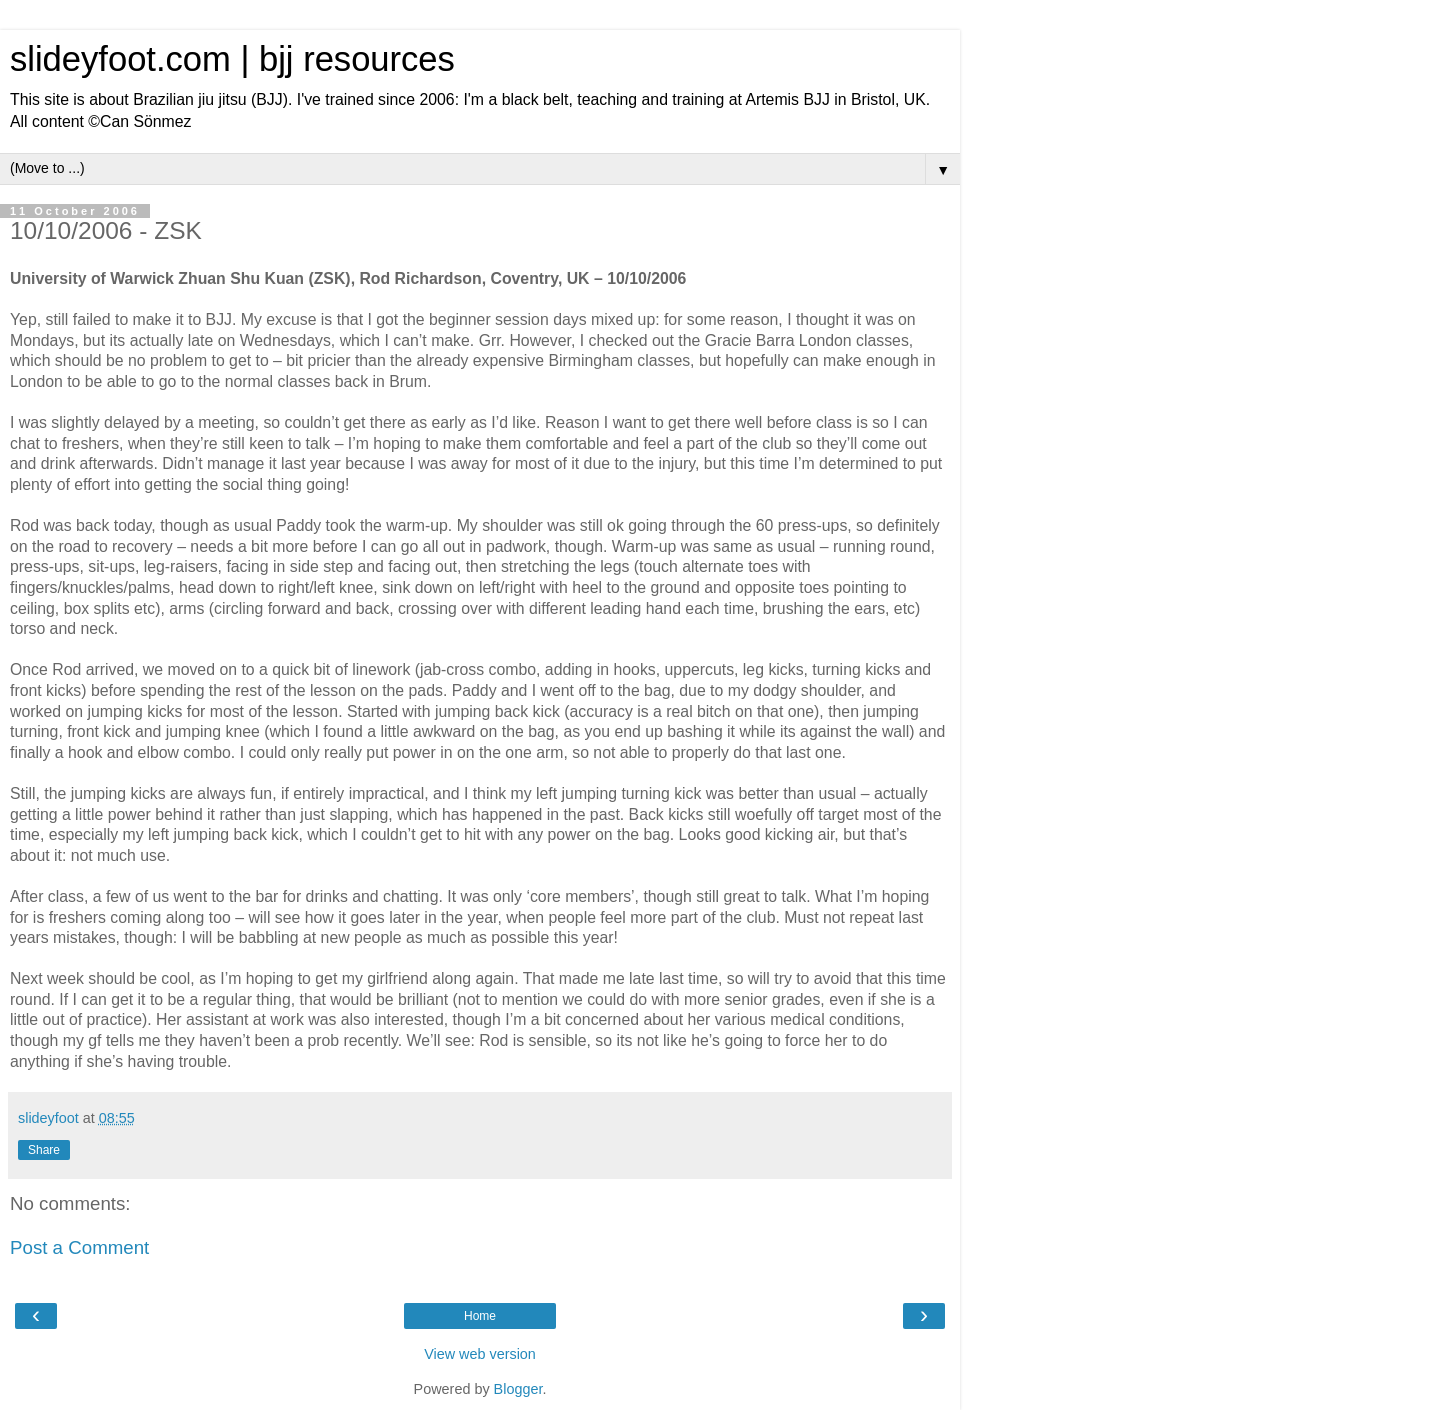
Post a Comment (79, 1247)
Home (480, 1316)
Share (44, 1150)
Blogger (518, 1389)
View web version (480, 1354)
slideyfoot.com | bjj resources (232, 59)
